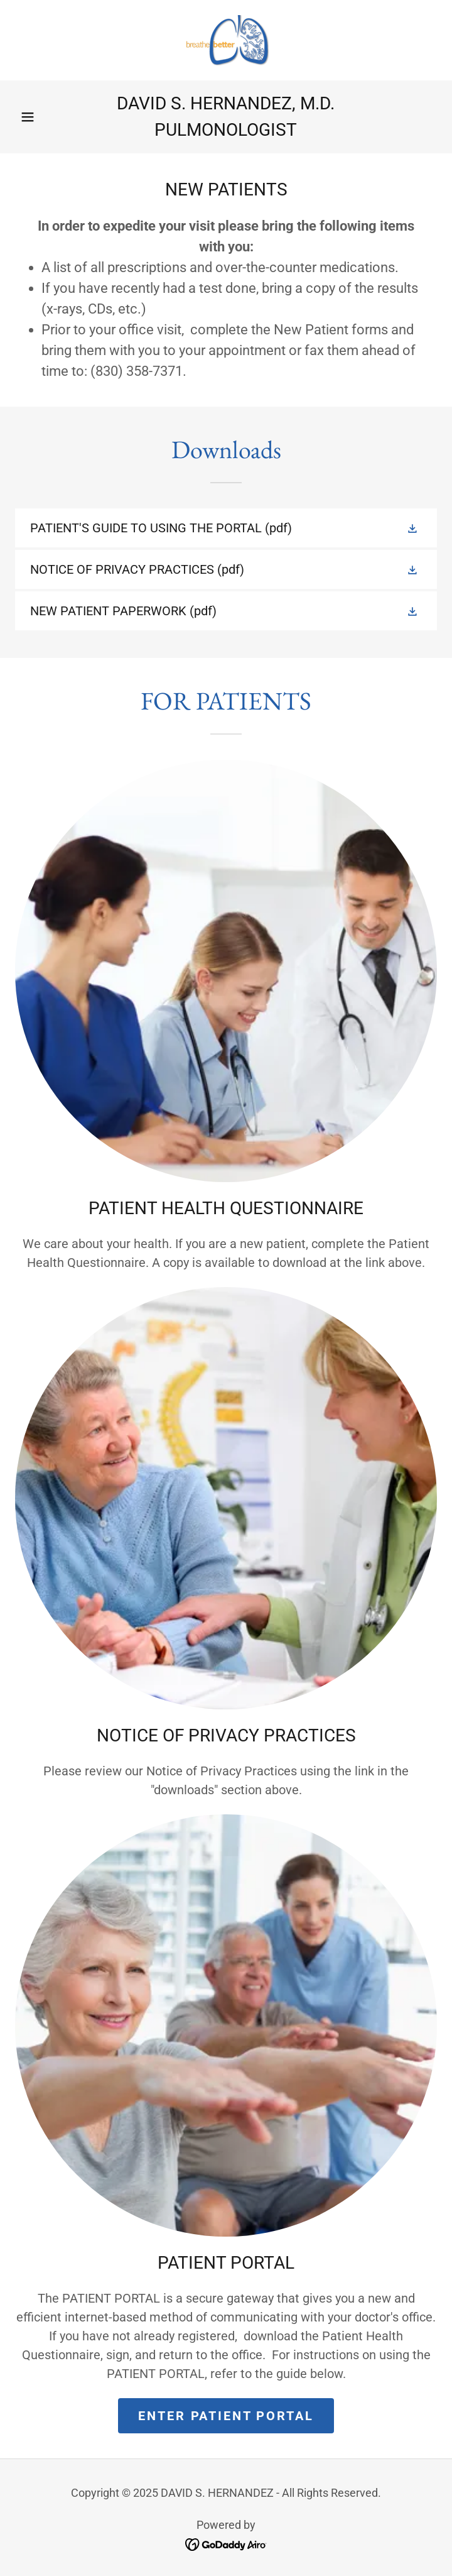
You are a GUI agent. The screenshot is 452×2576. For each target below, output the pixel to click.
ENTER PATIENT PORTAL (225, 2415)
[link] (226, 40)
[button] (27, 116)
